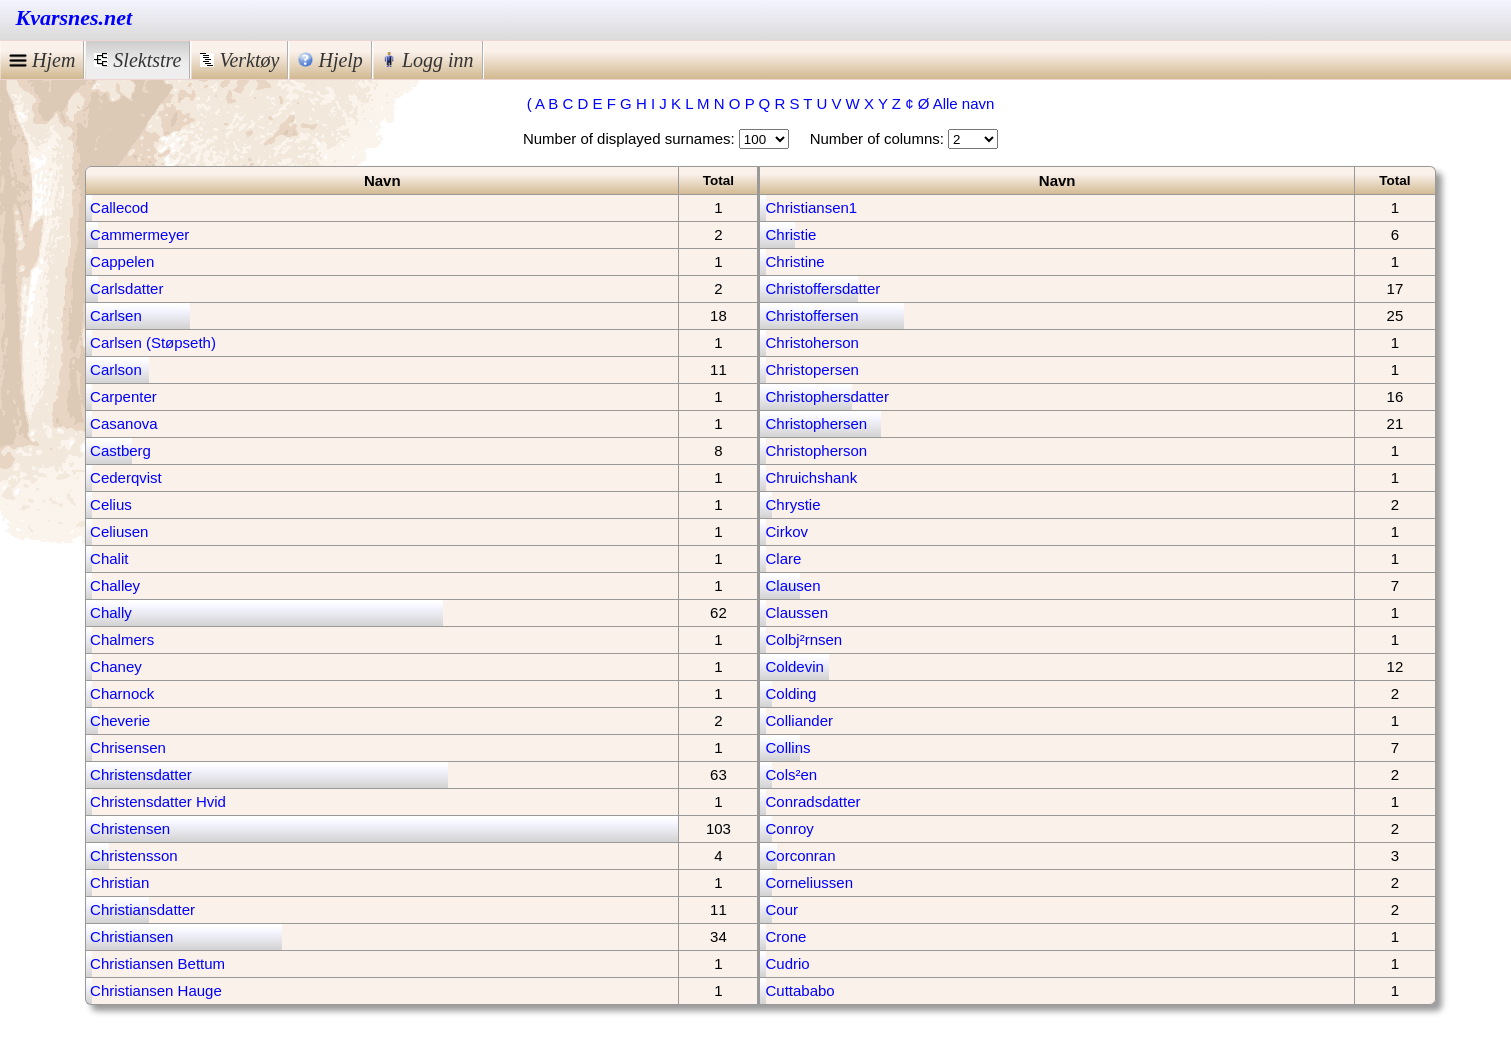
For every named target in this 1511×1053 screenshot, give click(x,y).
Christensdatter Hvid (158, 801)
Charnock (122, 693)
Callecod (119, 207)
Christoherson (811, 342)
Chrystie (792, 504)
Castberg (120, 450)
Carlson (116, 369)
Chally (111, 612)
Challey (115, 585)
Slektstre (137, 60)
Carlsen (116, 315)
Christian (119, 882)
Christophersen (816, 423)
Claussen (796, 612)
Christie (790, 234)
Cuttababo (799, 990)
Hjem (42, 60)
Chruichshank (811, 477)
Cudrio (787, 963)
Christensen (130, 828)
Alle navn (964, 103)
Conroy (789, 828)
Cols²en (791, 774)
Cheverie (120, 720)
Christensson (134, 855)
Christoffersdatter (822, 288)
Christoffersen (811, 315)
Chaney (116, 666)
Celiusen (119, 531)
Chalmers (122, 639)
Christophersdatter (826, 396)
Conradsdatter (812, 801)
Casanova (124, 423)
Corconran (800, 855)
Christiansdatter (142, 909)
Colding (790, 693)
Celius (111, 504)
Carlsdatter (126, 288)
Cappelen (122, 261)
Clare (783, 558)
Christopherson (816, 450)
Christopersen (811, 369)
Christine (794, 261)
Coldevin (794, 666)
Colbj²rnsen (803, 639)
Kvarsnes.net (74, 17)
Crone (785, 936)
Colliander (799, 720)
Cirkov (786, 531)
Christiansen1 (811, 207)
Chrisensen (128, 747)
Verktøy (239, 60)
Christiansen (131, 936)
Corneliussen (809, 882)
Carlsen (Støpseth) (153, 342)
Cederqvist (126, 477)
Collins (787, 747)
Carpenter (123, 396)
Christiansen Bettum (157, 963)
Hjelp (330, 60)
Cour (781, 909)
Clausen (792, 585)
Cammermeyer (139, 234)
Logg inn (428, 60)
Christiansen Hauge (156, 990)
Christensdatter (141, 774)
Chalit (109, 558)
